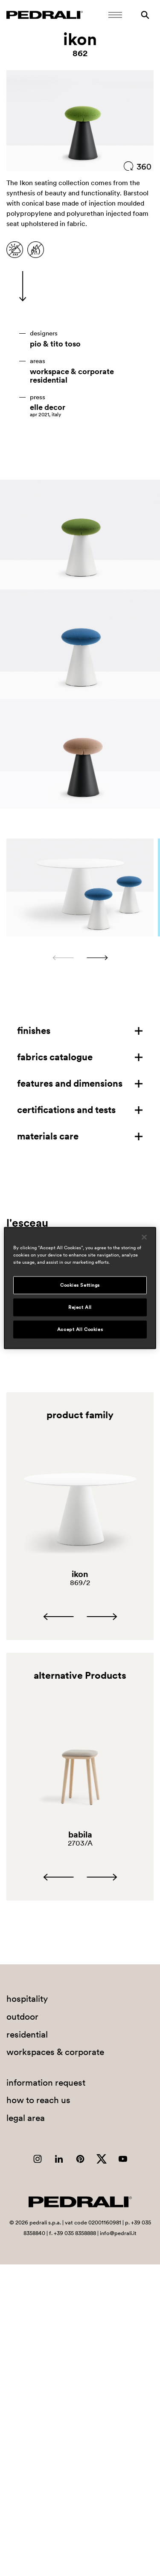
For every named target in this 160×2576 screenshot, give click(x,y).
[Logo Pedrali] (44, 14)
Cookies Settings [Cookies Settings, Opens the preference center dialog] (80, 1285)
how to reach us (38, 2100)
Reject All (80, 1307)
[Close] (144, 1237)
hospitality (27, 1998)
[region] (80, 1288)
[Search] (145, 14)
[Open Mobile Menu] (115, 14)
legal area (25, 2118)
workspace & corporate (72, 371)
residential (48, 380)
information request (45, 2082)
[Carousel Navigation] (80, 957)
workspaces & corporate (55, 2052)
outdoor (22, 2016)
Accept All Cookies (80, 1329)
